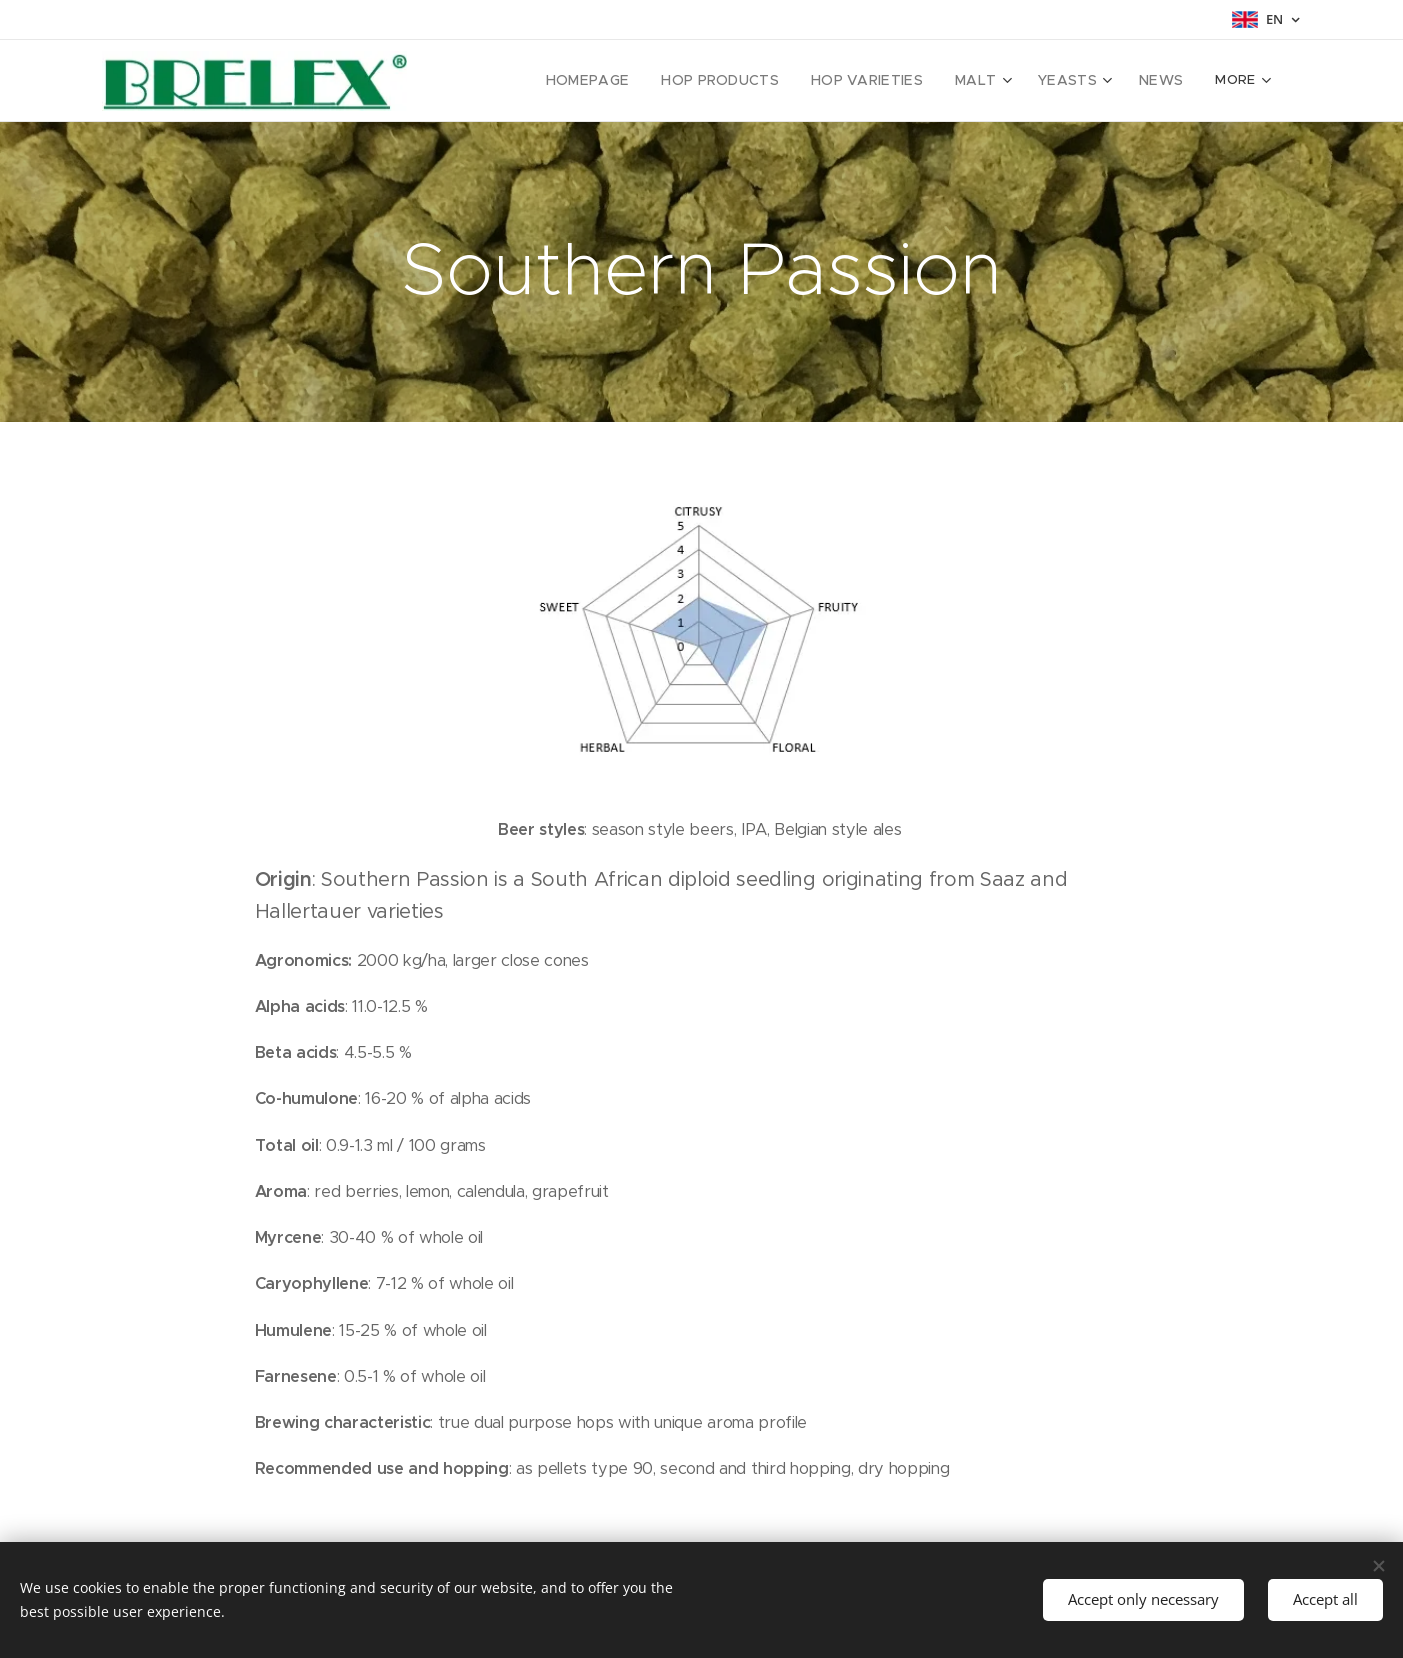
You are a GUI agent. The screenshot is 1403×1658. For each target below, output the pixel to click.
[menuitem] (523, 81)
